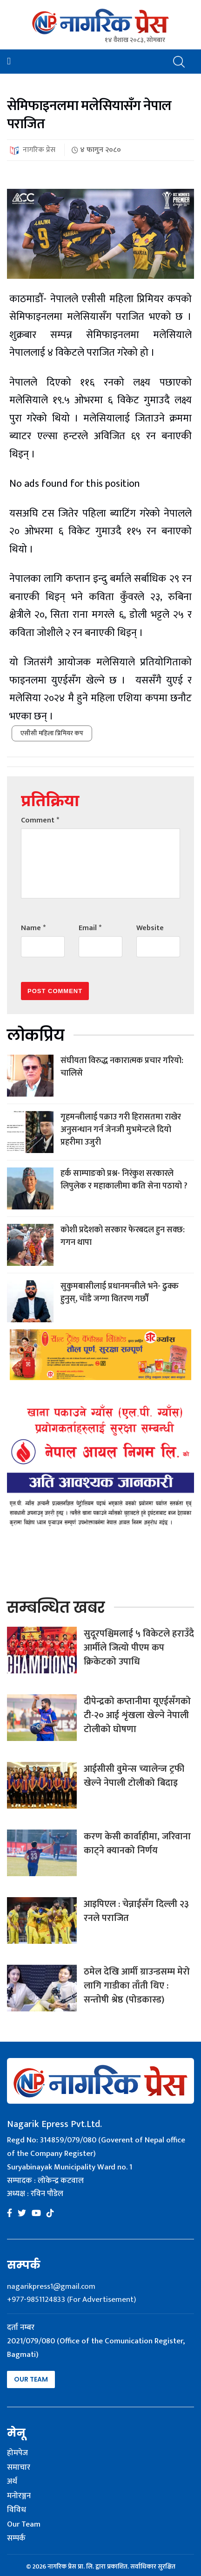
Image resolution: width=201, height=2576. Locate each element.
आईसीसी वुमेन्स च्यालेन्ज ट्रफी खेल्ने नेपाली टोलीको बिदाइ (134, 1776)
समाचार (18, 2468)
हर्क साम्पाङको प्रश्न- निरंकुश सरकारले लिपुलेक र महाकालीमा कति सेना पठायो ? (124, 1180)
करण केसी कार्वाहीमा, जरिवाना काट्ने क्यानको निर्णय (137, 1843)
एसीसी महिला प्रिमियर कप (51, 733)
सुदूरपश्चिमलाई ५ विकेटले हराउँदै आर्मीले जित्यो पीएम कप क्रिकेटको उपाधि (139, 1648)
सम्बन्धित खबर (56, 1607)
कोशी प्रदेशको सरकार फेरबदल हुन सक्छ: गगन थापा (122, 1236)
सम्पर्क (16, 2539)
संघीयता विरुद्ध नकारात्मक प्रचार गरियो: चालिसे (121, 1067)
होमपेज (17, 2453)
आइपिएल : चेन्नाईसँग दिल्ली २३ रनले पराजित (136, 1911)
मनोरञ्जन (19, 2496)
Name (33, 928)
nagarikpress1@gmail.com (51, 2286)
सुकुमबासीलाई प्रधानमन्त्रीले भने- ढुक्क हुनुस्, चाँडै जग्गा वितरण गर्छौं (119, 1292)
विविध (16, 2510)
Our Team (31, 2379)
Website (150, 928)
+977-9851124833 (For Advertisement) (71, 2299)
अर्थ (12, 2482)
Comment (40, 820)
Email (90, 928)
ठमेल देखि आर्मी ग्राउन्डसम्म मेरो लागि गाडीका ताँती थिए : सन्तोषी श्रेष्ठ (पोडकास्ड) (137, 1986)
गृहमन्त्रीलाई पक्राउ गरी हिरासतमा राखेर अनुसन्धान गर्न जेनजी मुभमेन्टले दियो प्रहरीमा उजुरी (120, 1129)
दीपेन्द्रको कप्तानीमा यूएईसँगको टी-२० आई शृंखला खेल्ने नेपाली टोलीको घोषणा (137, 1715)
